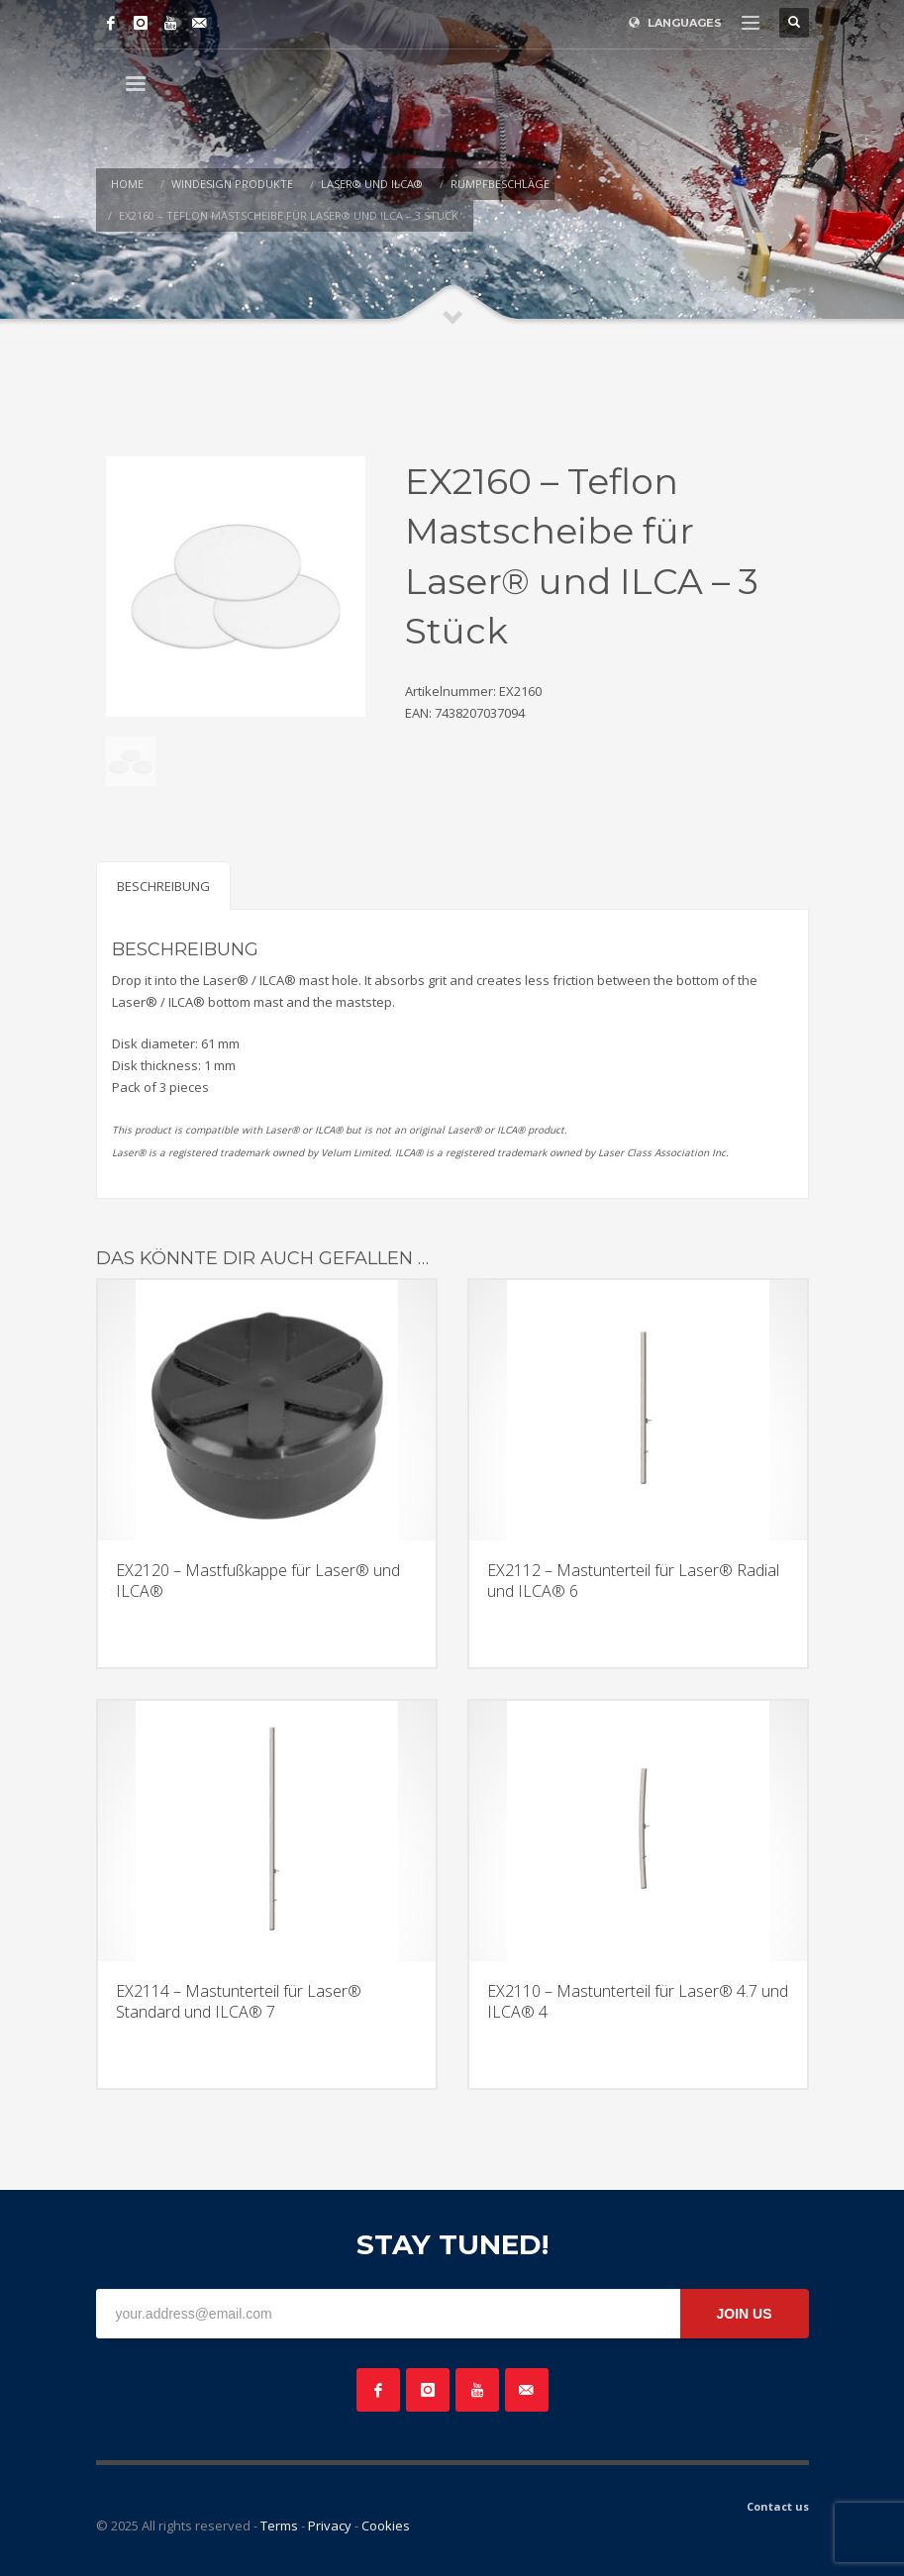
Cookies (385, 2525)
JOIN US (743, 2314)
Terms (279, 2525)
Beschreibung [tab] (163, 886)
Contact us (778, 2506)
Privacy (330, 2525)
